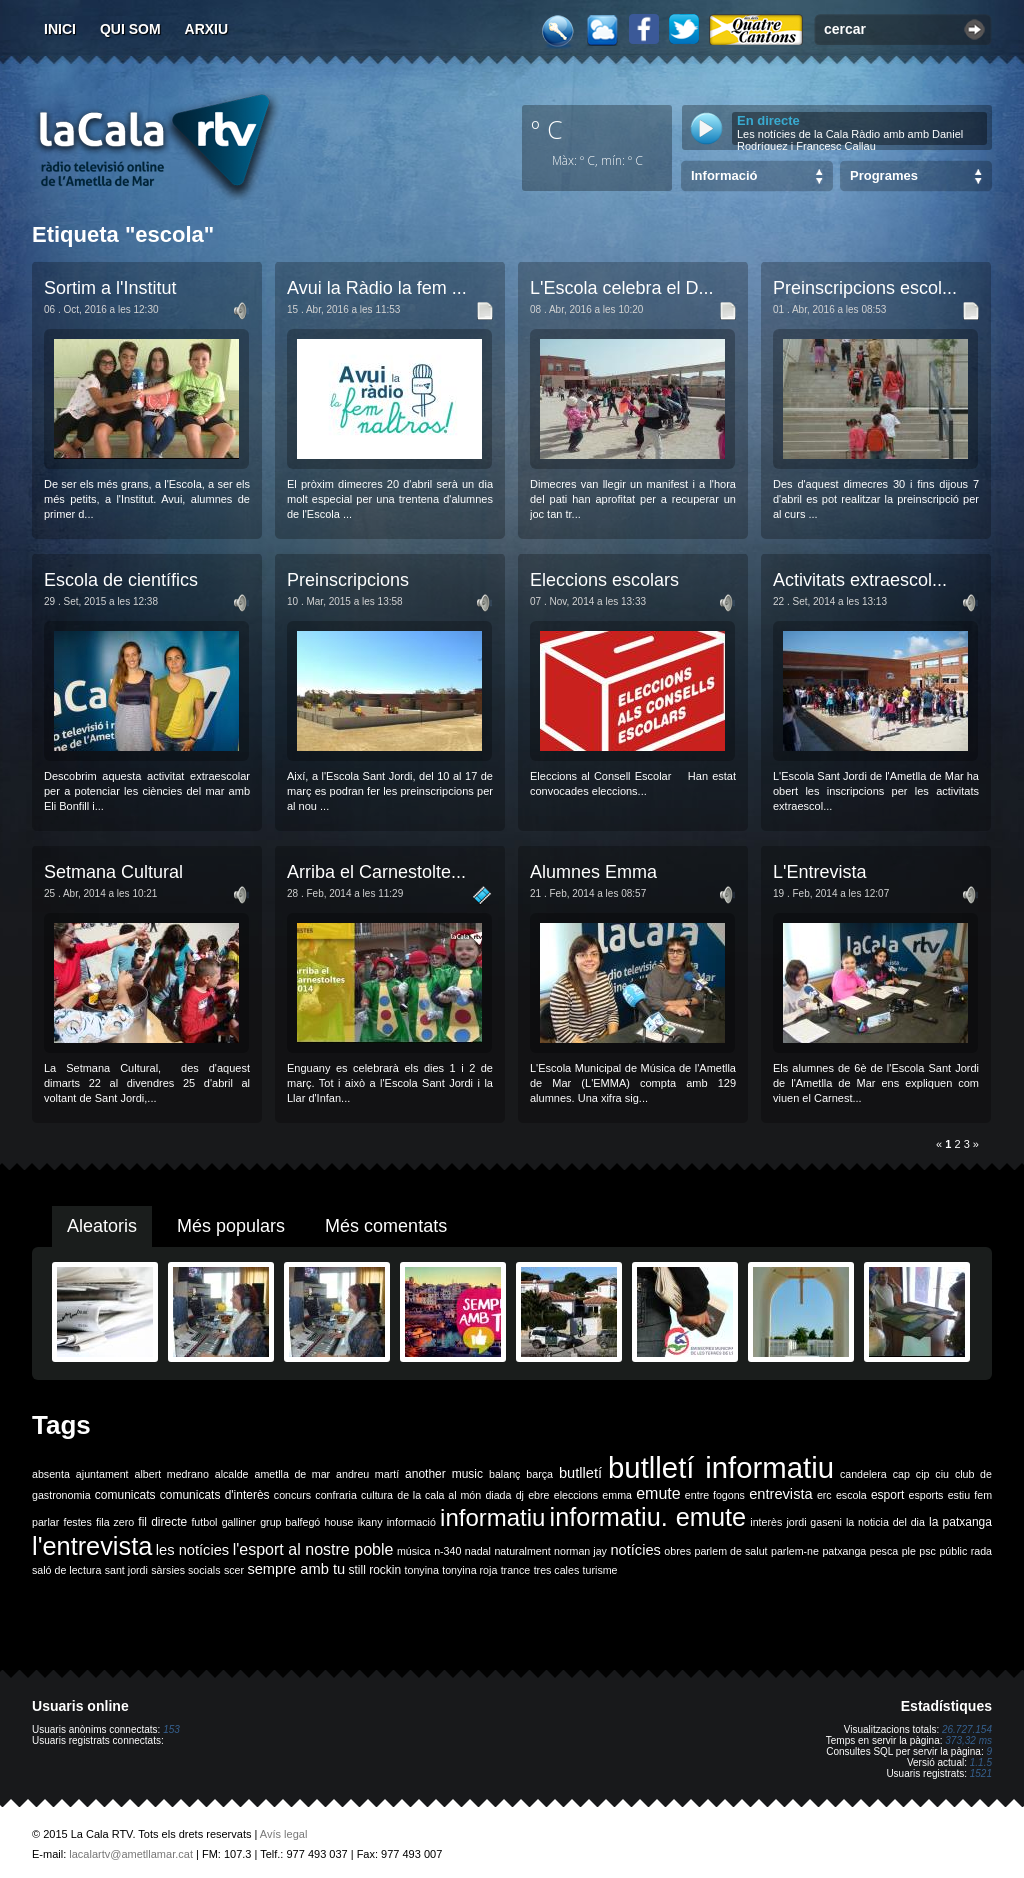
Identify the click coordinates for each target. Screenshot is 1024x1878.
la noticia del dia (885, 1522)
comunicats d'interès (215, 1495)
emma (617, 1495)
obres (677, 1551)
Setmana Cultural (113, 872)
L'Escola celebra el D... (622, 288)
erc (824, 1495)
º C (547, 129)
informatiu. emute (648, 1517)
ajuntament (102, 1474)
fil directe (162, 1522)
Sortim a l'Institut (110, 288)
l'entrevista (92, 1546)
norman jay (580, 1551)
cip (923, 1474)
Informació (724, 175)
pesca (884, 1551)
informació (411, 1522)
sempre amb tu (296, 1569)
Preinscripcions (348, 580)
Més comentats (386, 1226)
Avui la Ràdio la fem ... (377, 288)
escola (851, 1495)
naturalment (522, 1551)
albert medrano (172, 1474)
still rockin (374, 1570)
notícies (635, 1550)
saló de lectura (66, 1570)
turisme (600, 1570)
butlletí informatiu (721, 1467)
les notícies (192, 1550)
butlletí (580, 1473)
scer (234, 1570)
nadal (478, 1551)
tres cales (557, 1570)
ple (909, 1551)
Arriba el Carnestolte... (376, 872)
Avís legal (284, 1834)
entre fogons (715, 1495)
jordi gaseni (813, 1522)
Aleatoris (102, 1226)
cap (901, 1474)
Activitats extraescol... (860, 580)
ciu (942, 1474)
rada (981, 1551)
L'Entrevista (819, 872)
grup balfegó (290, 1522)
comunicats (125, 1495)
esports (925, 1495)
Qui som (130, 29)
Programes (884, 175)
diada (498, 1495)
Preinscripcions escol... (865, 288)
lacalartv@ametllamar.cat (131, 1854)
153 (171, 1729)
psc (927, 1551)
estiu (959, 1495)
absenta (51, 1474)
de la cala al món (439, 1495)
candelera (863, 1474)
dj (520, 1495)
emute (658, 1493)
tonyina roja (469, 1570)
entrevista (781, 1494)
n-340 (447, 1551)
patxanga (844, 1551)
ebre (538, 1495)
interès (766, 1522)
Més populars (231, 1226)
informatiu (492, 1517)
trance (516, 1570)
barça (539, 1474)
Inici (60, 29)
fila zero (115, 1522)
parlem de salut (730, 1551)
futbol (204, 1522)
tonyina (422, 1570)
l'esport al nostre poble (313, 1549)
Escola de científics (121, 580)
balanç (504, 1474)
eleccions (576, 1495)
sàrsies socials (185, 1570)
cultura (377, 1495)
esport (887, 1495)
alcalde (232, 1474)
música (414, 1551)
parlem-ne (795, 1551)
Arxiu (207, 29)
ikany (370, 1522)
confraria (335, 1495)
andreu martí (367, 1474)
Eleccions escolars (604, 580)
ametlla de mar (292, 1474)
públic (953, 1551)
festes (77, 1522)
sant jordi (126, 1570)
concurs (292, 1495)
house (338, 1522)
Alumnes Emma (593, 872)
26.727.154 (967, 1729)
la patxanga (960, 1522)
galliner (239, 1522)
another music (444, 1474)
